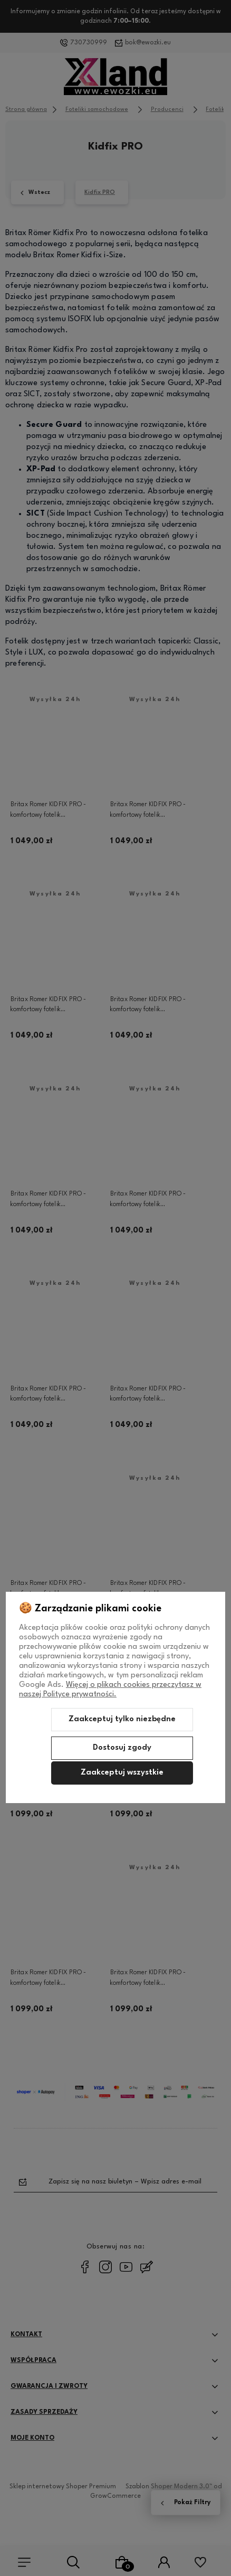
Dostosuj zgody (122, 1748)
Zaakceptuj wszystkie (122, 1773)
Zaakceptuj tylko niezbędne (122, 1719)
